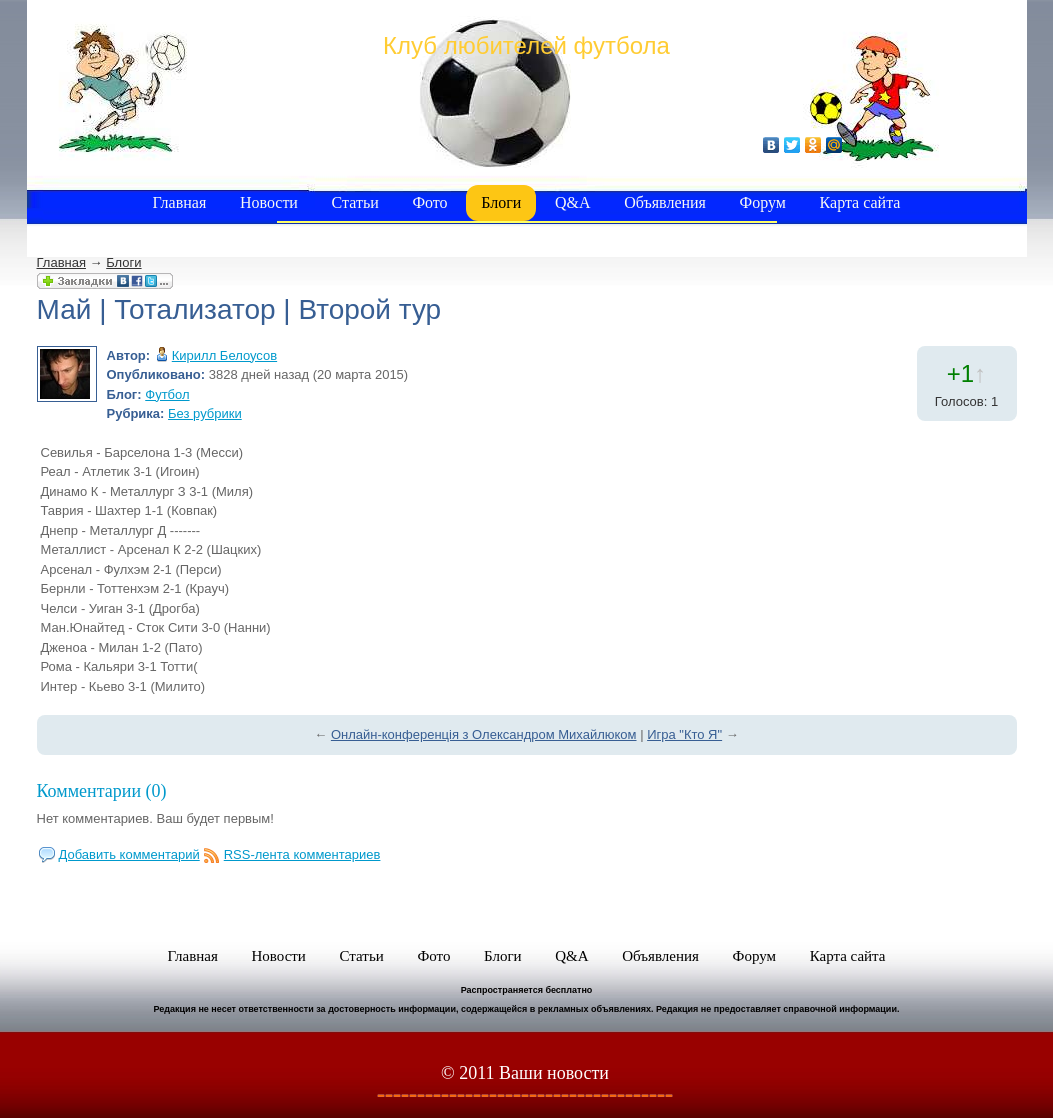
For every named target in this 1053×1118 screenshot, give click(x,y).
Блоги (123, 262)
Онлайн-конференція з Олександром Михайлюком (484, 734)
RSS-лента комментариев (302, 854)
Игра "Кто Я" (684, 734)
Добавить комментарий (129, 854)
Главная (61, 262)
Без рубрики (205, 413)
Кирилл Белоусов (224, 355)
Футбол (167, 394)
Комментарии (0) (102, 791)
